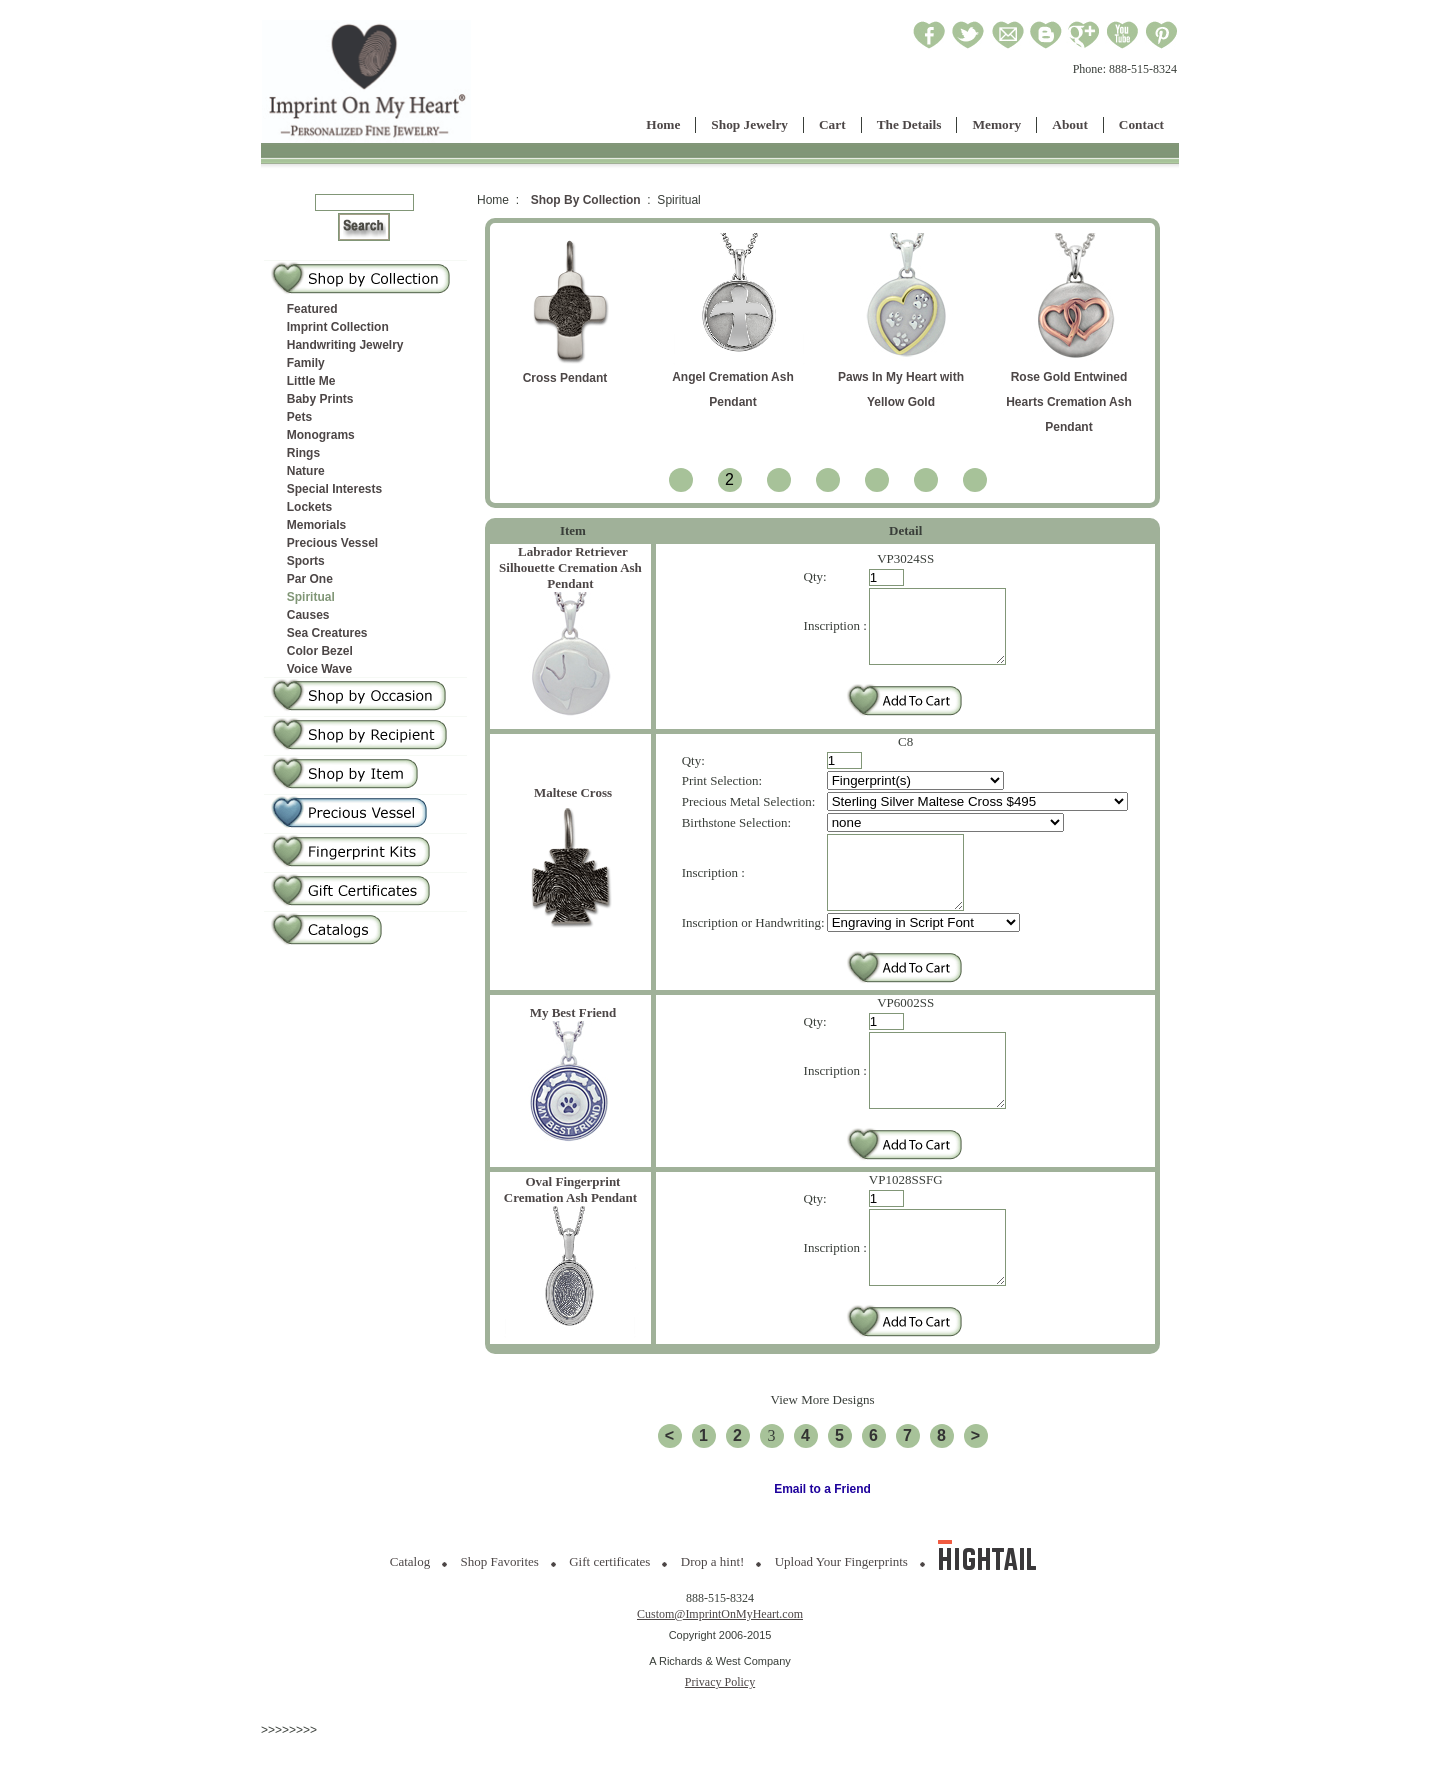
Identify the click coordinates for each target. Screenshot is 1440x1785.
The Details (909, 124)
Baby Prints (320, 399)
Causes (308, 615)
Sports (306, 561)
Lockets (309, 507)
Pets (299, 417)
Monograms (321, 435)
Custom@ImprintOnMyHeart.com (720, 1661)
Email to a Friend (822, 1536)
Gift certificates (609, 1608)
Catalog (410, 1608)
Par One (310, 579)
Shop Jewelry (749, 124)
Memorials (316, 525)
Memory (996, 124)
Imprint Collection (338, 327)
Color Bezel (320, 651)
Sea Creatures (327, 633)
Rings (303, 453)
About (1070, 124)
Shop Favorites (500, 1608)
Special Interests (334, 489)
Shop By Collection (586, 200)
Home (663, 124)
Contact (1141, 124)
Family (306, 363)
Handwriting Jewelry (345, 345)
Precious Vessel (332, 543)
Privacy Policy (720, 1729)
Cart (832, 124)
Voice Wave (319, 669)
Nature (306, 471)
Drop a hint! (713, 1608)
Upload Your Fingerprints (841, 1608)
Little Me (311, 381)
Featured (312, 309)
